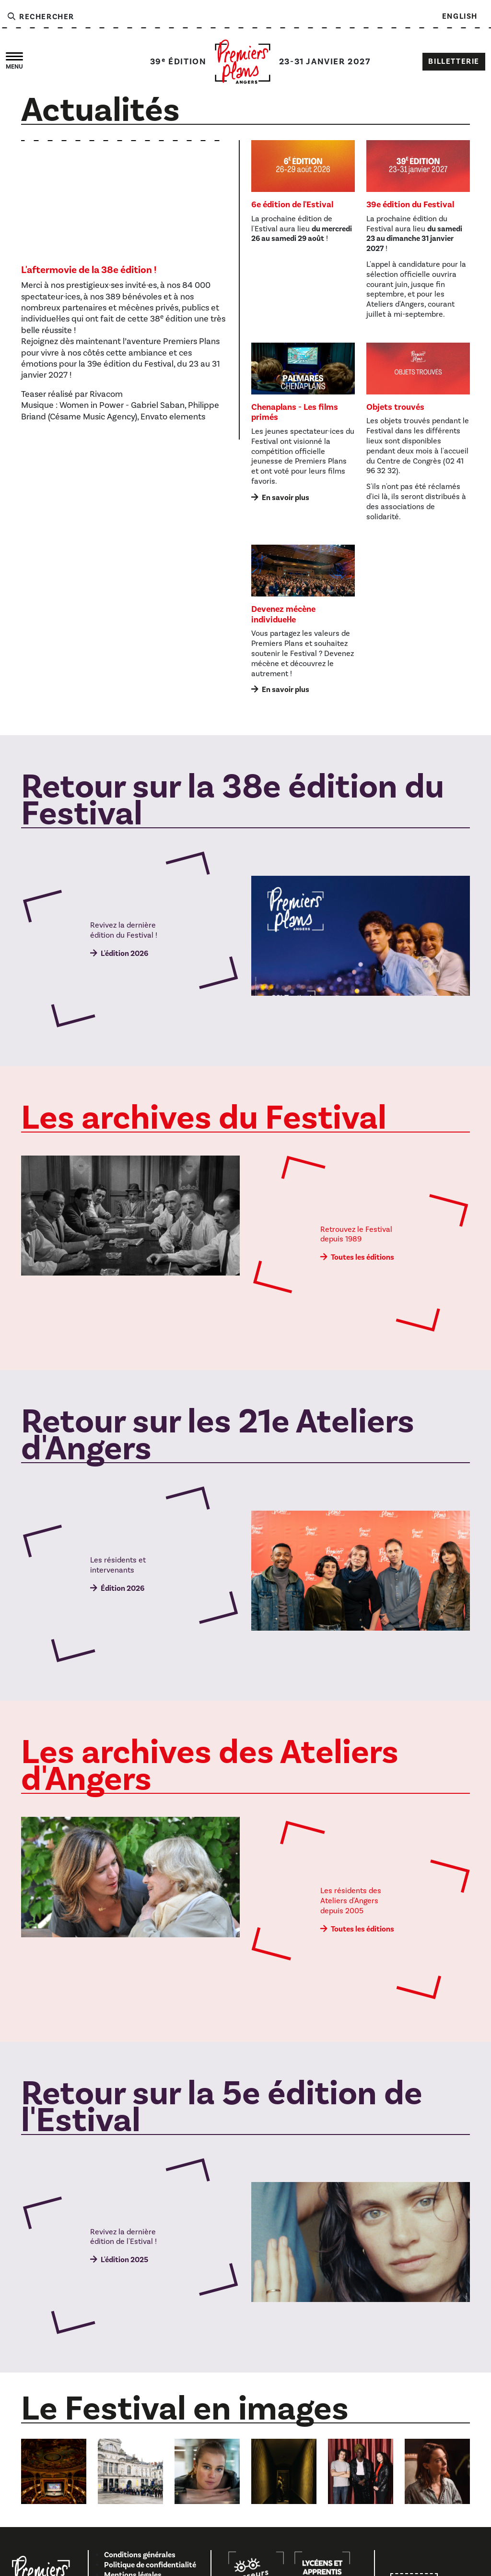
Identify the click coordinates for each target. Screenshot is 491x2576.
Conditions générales (139, 2555)
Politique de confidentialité (150, 2565)
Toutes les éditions (362, 1257)
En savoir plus (285, 497)
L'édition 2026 (124, 953)
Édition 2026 (122, 1588)
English (460, 16)
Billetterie (453, 61)
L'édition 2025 (124, 2260)
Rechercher (40, 17)
